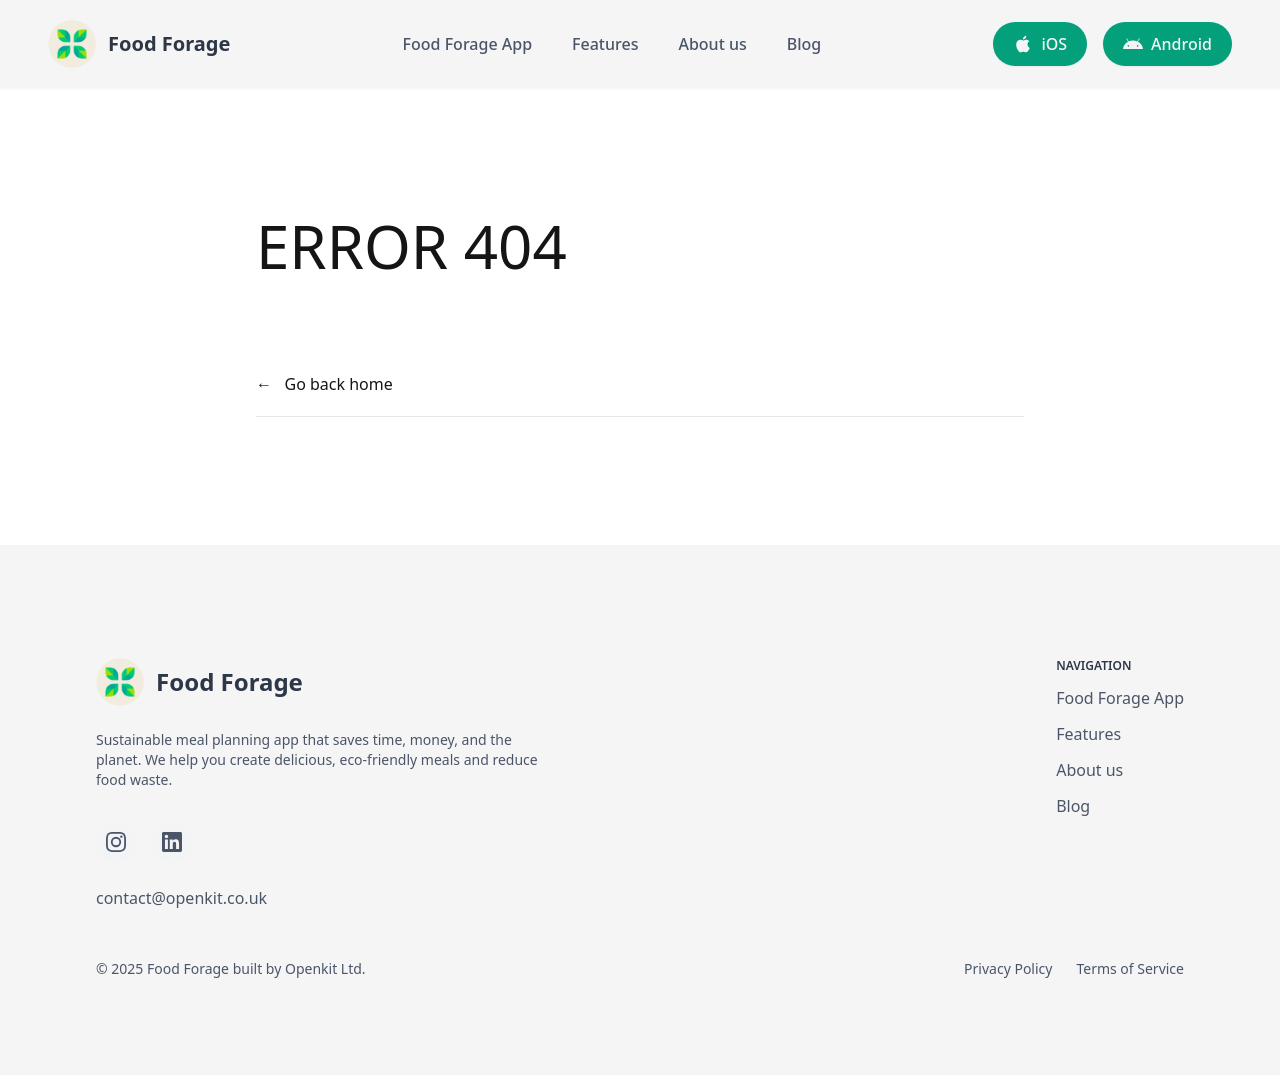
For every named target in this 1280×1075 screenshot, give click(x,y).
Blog (804, 44)
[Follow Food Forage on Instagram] (116, 842)
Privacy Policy (1008, 968)
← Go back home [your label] (324, 384)
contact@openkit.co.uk (181, 898)
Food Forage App (468, 44)
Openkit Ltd (323, 968)
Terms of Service (1130, 968)
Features (605, 44)
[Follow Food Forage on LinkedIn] (172, 842)
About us (712, 44)
